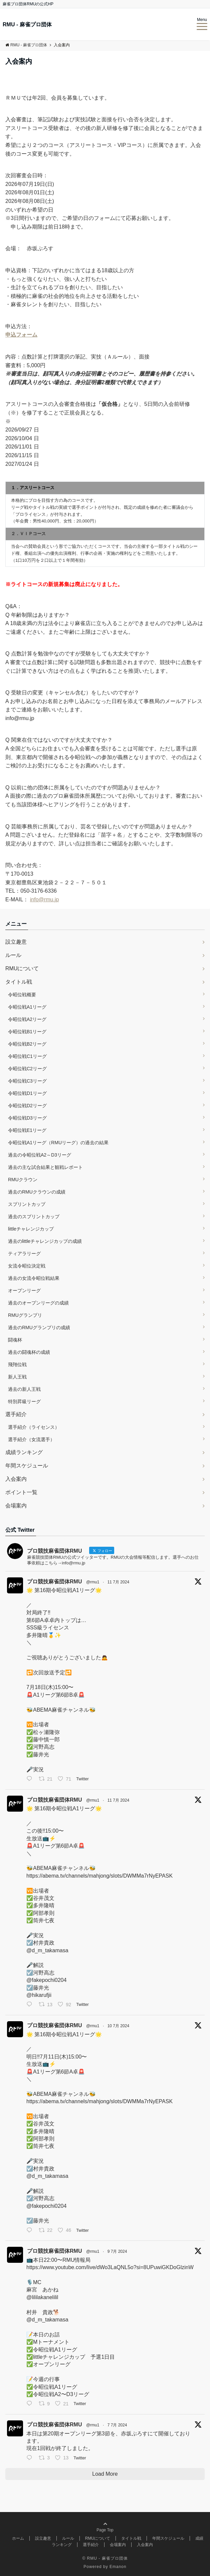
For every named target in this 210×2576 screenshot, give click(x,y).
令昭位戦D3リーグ (27, 1118)
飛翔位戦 (17, 1364)
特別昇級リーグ (24, 1401)
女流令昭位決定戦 (26, 1266)
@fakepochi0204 (46, 1980)
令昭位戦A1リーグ (27, 1007)
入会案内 (16, 1479)
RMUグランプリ (25, 1315)
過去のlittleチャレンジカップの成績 (45, 1241)
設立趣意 (16, 942)
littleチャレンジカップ (31, 1229)
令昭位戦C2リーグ (27, 1068)
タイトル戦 (18, 982)
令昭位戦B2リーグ (27, 1044)
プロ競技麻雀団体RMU (54, 1581)
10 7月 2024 (118, 2026)
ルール (13, 955)
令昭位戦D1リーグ (27, 1093)
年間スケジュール (26, 1465)
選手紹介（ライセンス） (33, 1427)
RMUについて (22, 968)
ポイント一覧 (21, 1492)
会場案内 (16, 1505)
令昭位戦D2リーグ (27, 1105)
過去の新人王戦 (24, 1389)
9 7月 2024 (117, 2251)
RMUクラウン (22, 1179)
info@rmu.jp (44, 899)
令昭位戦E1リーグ (27, 1130)
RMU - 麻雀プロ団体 (27, 24)
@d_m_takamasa (47, 1950)
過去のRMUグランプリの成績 (39, 1327)
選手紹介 (16, 1414)
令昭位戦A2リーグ (27, 1019)
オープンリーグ (24, 1290)
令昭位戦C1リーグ (27, 1056)
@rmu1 (92, 1582)
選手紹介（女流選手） (31, 1439)
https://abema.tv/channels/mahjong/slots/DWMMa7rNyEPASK (99, 1876)
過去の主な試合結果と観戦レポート (45, 1167)
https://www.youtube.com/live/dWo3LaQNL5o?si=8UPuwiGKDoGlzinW (110, 2267)
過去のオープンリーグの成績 (38, 1302)
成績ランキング (24, 1452)
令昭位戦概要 (22, 994)
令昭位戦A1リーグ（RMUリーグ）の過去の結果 (58, 1142)
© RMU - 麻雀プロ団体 (105, 2558)
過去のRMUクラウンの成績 (36, 1192)
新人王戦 (17, 1376)
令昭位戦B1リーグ (27, 1031)
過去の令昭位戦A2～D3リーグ (39, 1155)
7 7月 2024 (117, 2425)
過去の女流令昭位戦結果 (33, 1278)
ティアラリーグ (24, 1253)
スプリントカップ (26, 1204)
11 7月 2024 (118, 1582)
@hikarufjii (38, 1995)
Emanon (118, 2566)
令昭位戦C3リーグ (27, 1081)
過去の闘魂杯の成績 (29, 1352)
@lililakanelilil (42, 2297)
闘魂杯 (15, 1339)
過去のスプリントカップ (33, 1216)
